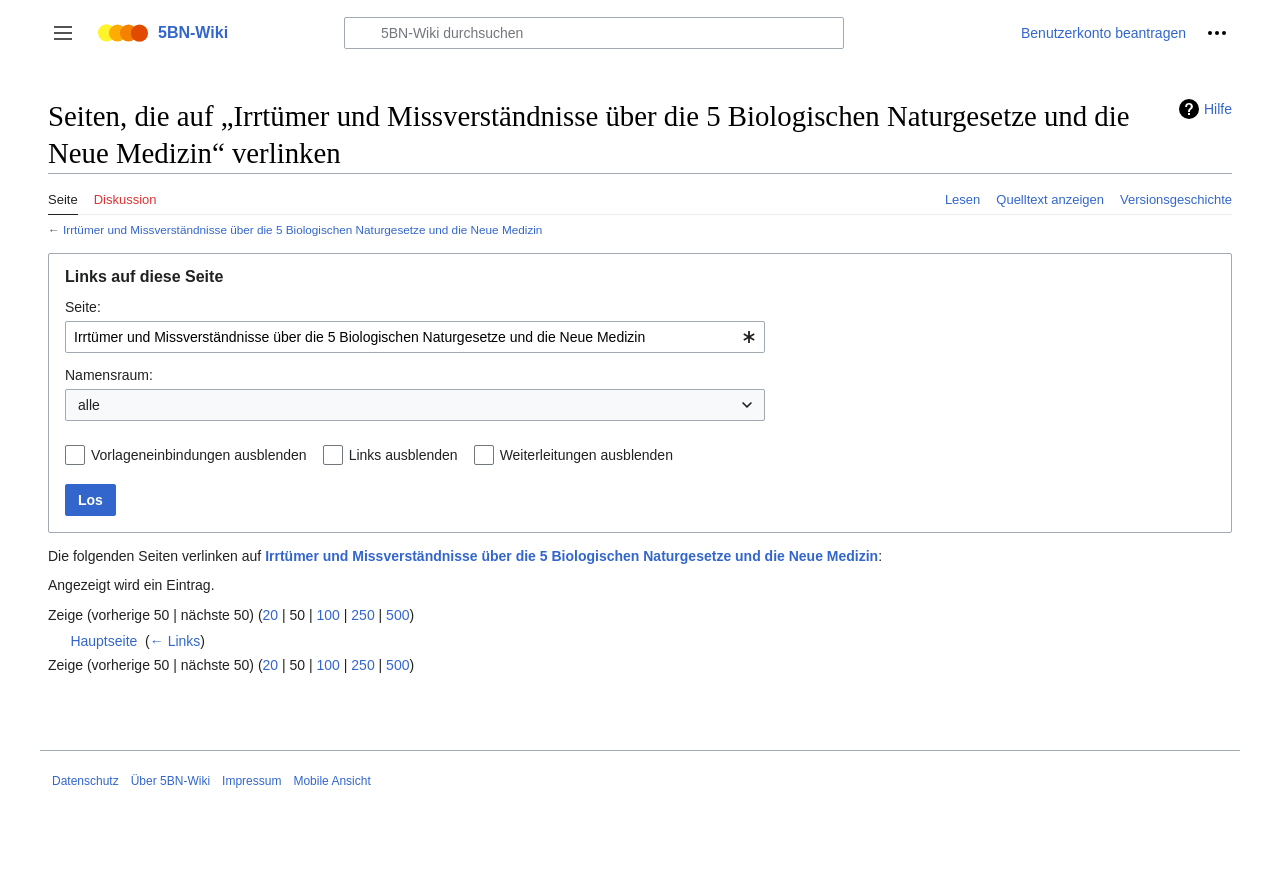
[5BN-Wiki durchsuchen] (594, 33)
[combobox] (415, 337)
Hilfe (1218, 109)
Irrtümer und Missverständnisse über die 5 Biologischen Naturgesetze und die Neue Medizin (302, 229)
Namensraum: (109, 375)
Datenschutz (85, 781)
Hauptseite (103, 641)
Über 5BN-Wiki (170, 781)
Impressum (251, 781)
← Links (175, 641)
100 (328, 615)
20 (271, 615)
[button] (63, 33)
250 (362, 615)
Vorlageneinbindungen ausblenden (199, 455)
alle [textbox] (89, 405)
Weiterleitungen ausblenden (586, 455)
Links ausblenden (403, 455)
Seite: (83, 307)
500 (397, 615)
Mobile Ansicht (331, 781)
